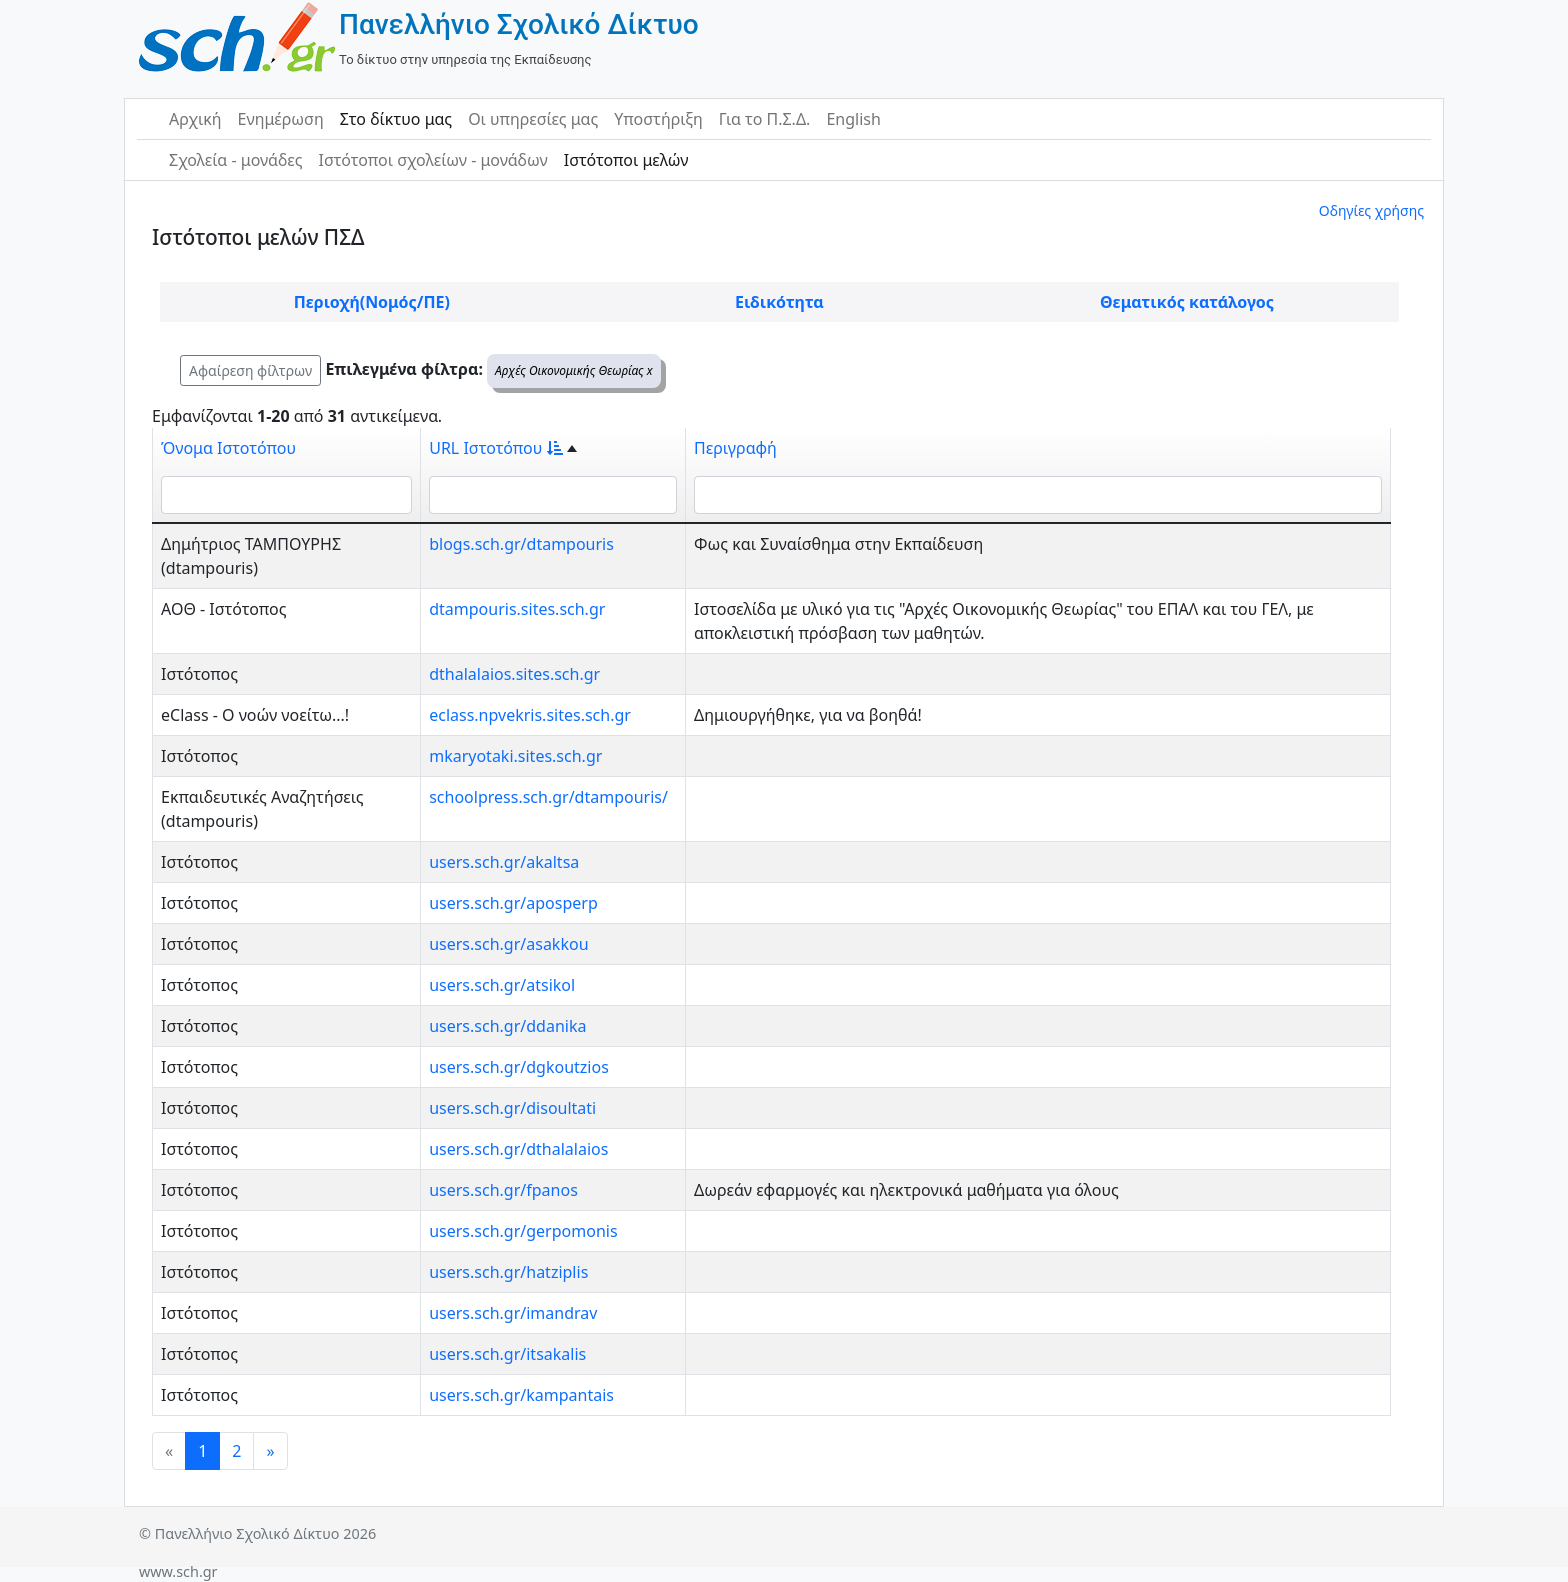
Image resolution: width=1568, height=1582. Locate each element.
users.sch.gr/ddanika (507, 1026)
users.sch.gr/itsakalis (507, 1354)
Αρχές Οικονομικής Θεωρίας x (573, 370)
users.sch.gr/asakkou (508, 944)
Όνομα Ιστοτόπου (228, 448)
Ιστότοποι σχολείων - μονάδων (432, 160)
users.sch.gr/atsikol (502, 985)
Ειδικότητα (779, 302)
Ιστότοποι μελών (626, 160)
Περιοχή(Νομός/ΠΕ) (372, 302)
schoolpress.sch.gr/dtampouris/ (548, 797)
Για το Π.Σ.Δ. (765, 119)
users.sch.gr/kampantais (521, 1395)
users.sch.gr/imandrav (513, 1313)
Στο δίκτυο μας (396, 119)
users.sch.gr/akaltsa (504, 862)
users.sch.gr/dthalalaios (518, 1149)
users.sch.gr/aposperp (513, 903)
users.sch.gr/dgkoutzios (519, 1067)
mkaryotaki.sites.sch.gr (515, 756)
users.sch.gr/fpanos (503, 1190)
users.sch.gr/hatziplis (508, 1272)
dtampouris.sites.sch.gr (517, 609)
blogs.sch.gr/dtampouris (521, 544)
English (853, 119)
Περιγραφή (735, 448)
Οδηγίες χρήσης (1371, 210)
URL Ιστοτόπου (496, 448)
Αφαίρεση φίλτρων (250, 370)
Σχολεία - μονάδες (235, 160)
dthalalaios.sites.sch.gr (514, 674)
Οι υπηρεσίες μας (533, 119)
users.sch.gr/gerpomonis (523, 1231)
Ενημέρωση (281, 119)
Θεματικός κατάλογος (1187, 302)
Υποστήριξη (658, 119)
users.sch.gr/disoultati (512, 1108)
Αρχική (195, 119)
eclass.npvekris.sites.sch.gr (530, 715)
